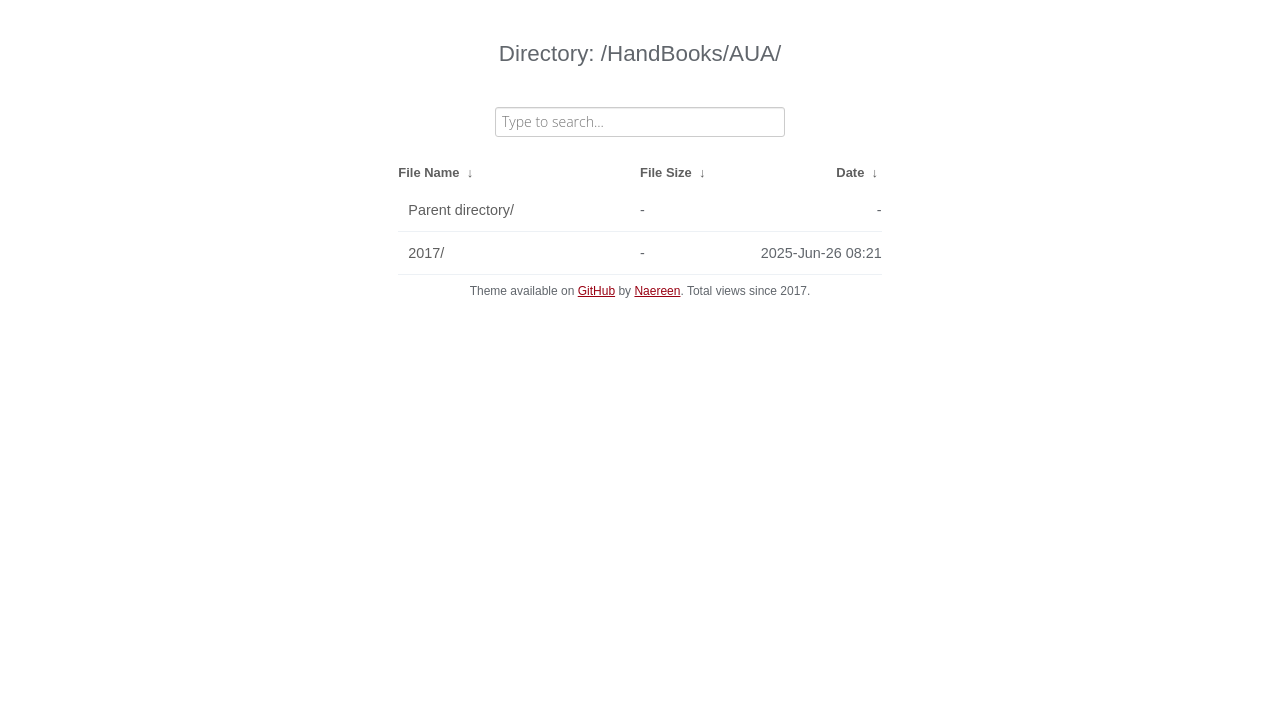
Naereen (657, 291)
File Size (666, 172)
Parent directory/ (461, 210)
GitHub (596, 291)
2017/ (426, 253)
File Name (428, 172)
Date (850, 172)
